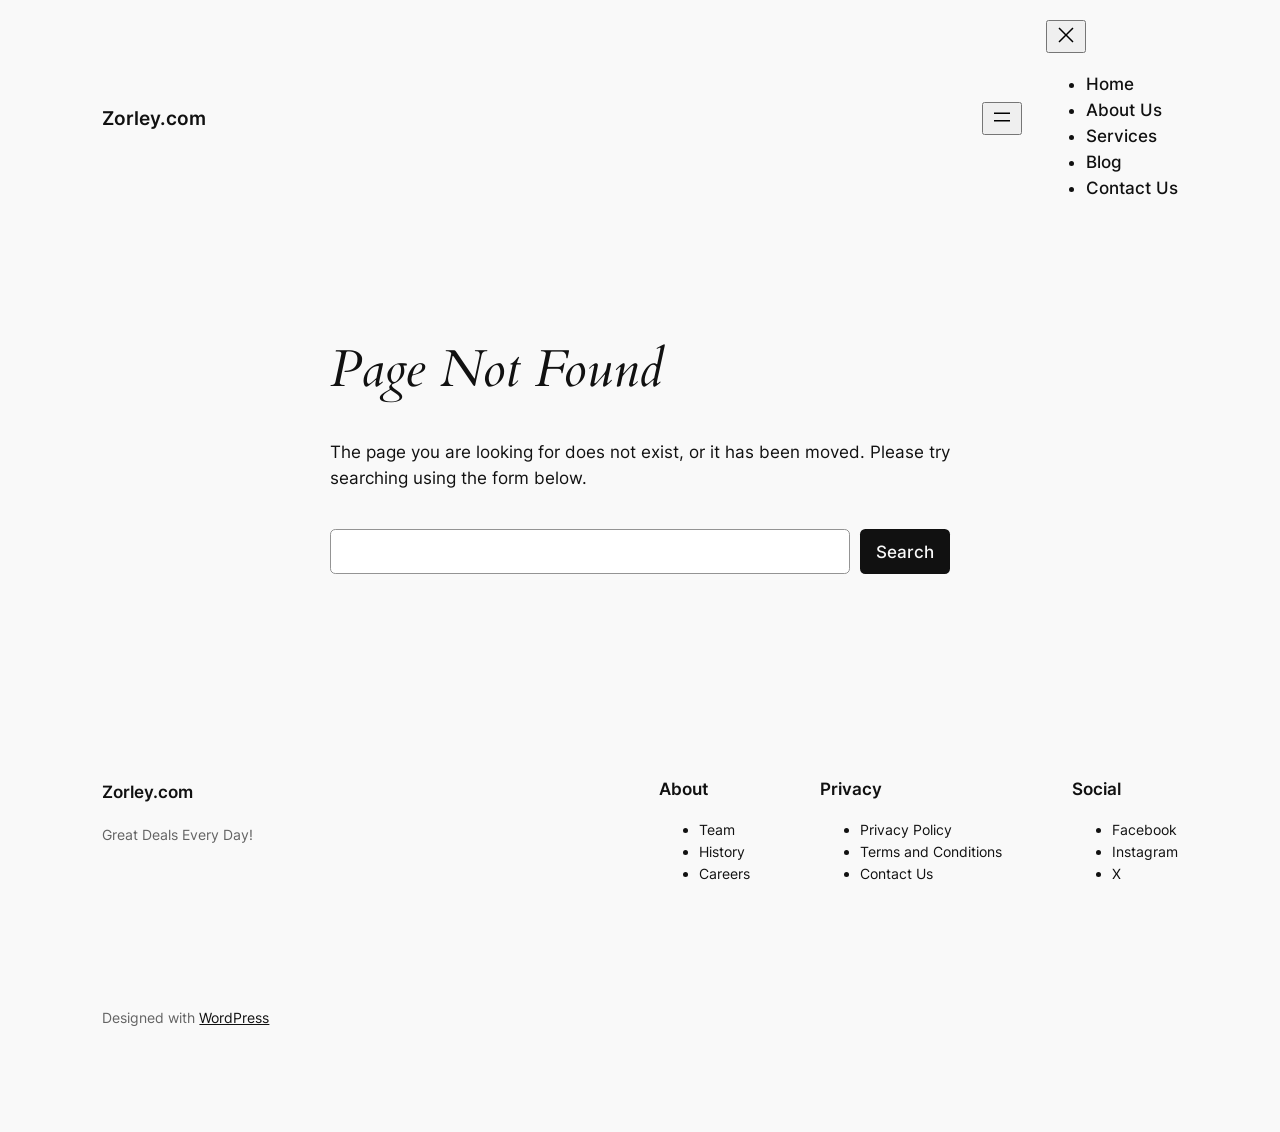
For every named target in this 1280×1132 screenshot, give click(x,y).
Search (905, 552)
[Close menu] (1066, 36)
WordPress (234, 1017)
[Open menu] (1002, 118)
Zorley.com (154, 118)
